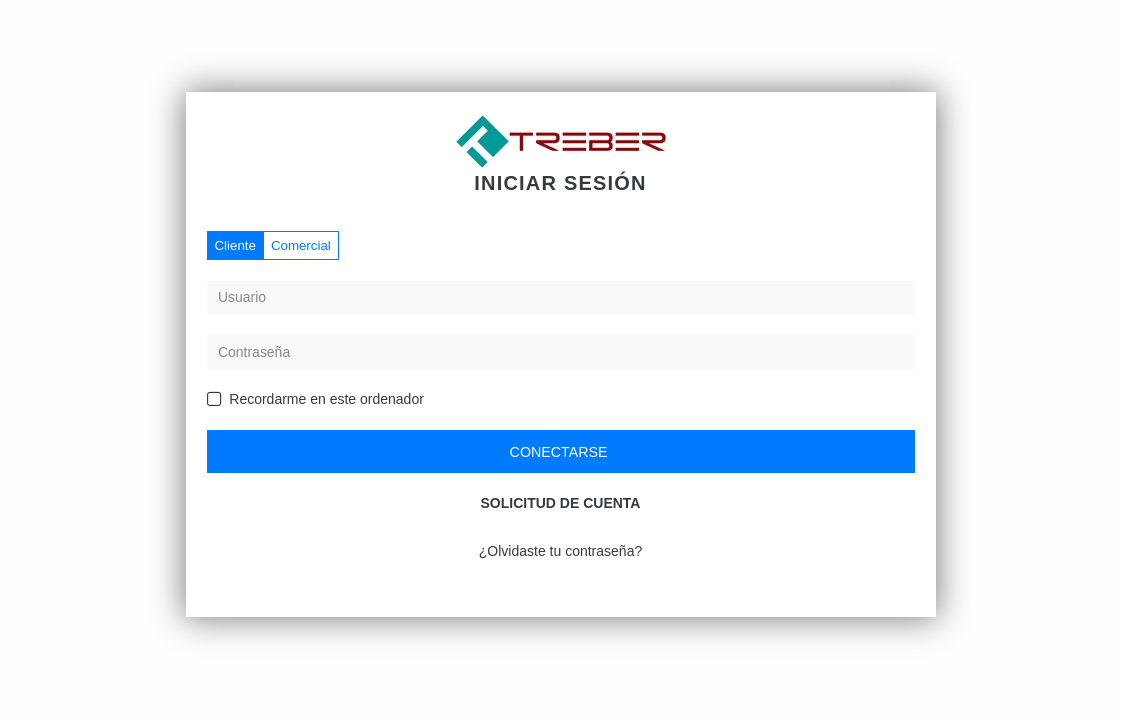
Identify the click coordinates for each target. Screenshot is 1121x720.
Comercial (301, 245)
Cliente (235, 245)
